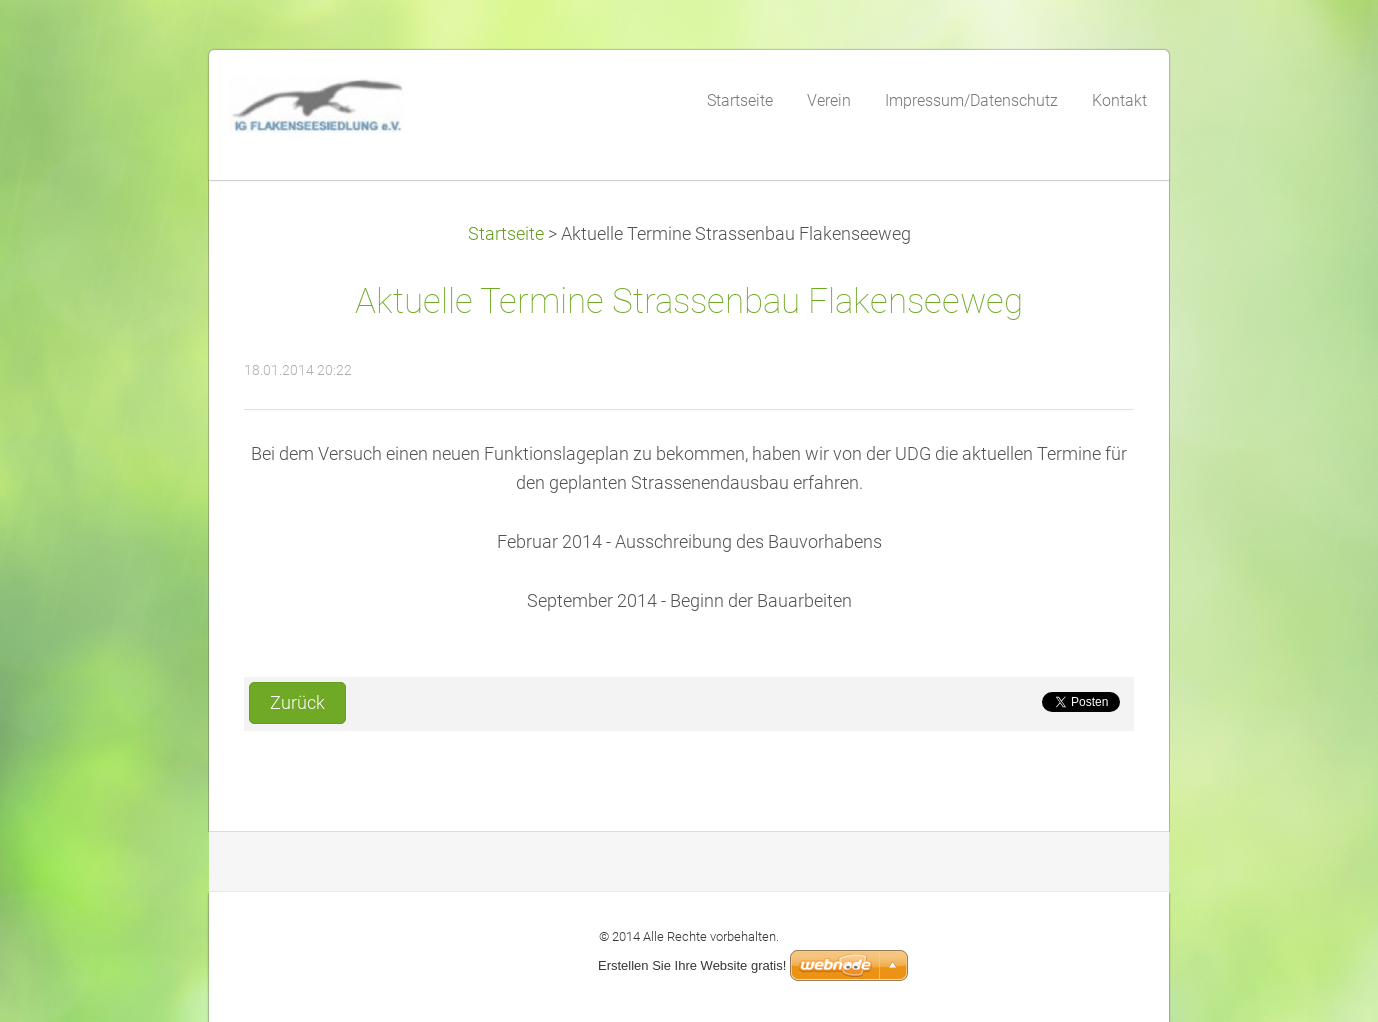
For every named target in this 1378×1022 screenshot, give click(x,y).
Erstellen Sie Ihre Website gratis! (692, 965)
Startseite (506, 234)
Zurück (297, 703)
